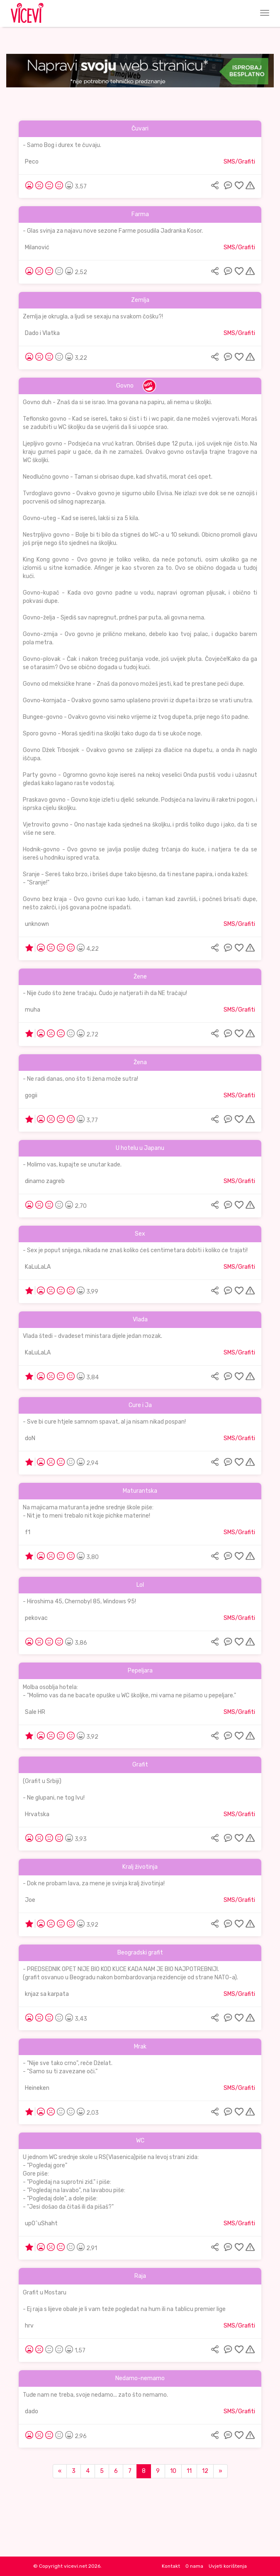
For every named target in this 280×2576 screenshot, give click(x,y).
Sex (140, 1233)
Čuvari (140, 128)
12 (205, 2471)
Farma (140, 214)
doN (30, 1438)
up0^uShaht (41, 2223)
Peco (32, 161)
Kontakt (171, 2566)
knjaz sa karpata (47, 1994)
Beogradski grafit (140, 1952)
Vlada (140, 1319)
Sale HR (35, 1712)
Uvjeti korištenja (228, 2566)
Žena (140, 1062)
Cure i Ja (140, 1405)
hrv (29, 2325)
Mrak (140, 2046)
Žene (140, 976)
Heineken (37, 2088)
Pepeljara (140, 1670)
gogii (31, 1095)
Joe (30, 1900)
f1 (27, 1532)
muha (32, 1009)
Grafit (140, 1764)
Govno (125, 385)
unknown (37, 924)
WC (140, 2140)
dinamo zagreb (45, 1181)
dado (31, 2411)
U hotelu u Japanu (140, 1148)
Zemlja (140, 300)
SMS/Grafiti (239, 161)
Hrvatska (37, 1814)
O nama (194, 2566)
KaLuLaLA (38, 1266)
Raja (140, 2276)
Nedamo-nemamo (140, 2378)
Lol (140, 1584)
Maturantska (140, 1490)
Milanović (37, 247)
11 (189, 2471)
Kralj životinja (140, 1866)
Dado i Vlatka (42, 333)
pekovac (36, 1618)
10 (173, 2471)
